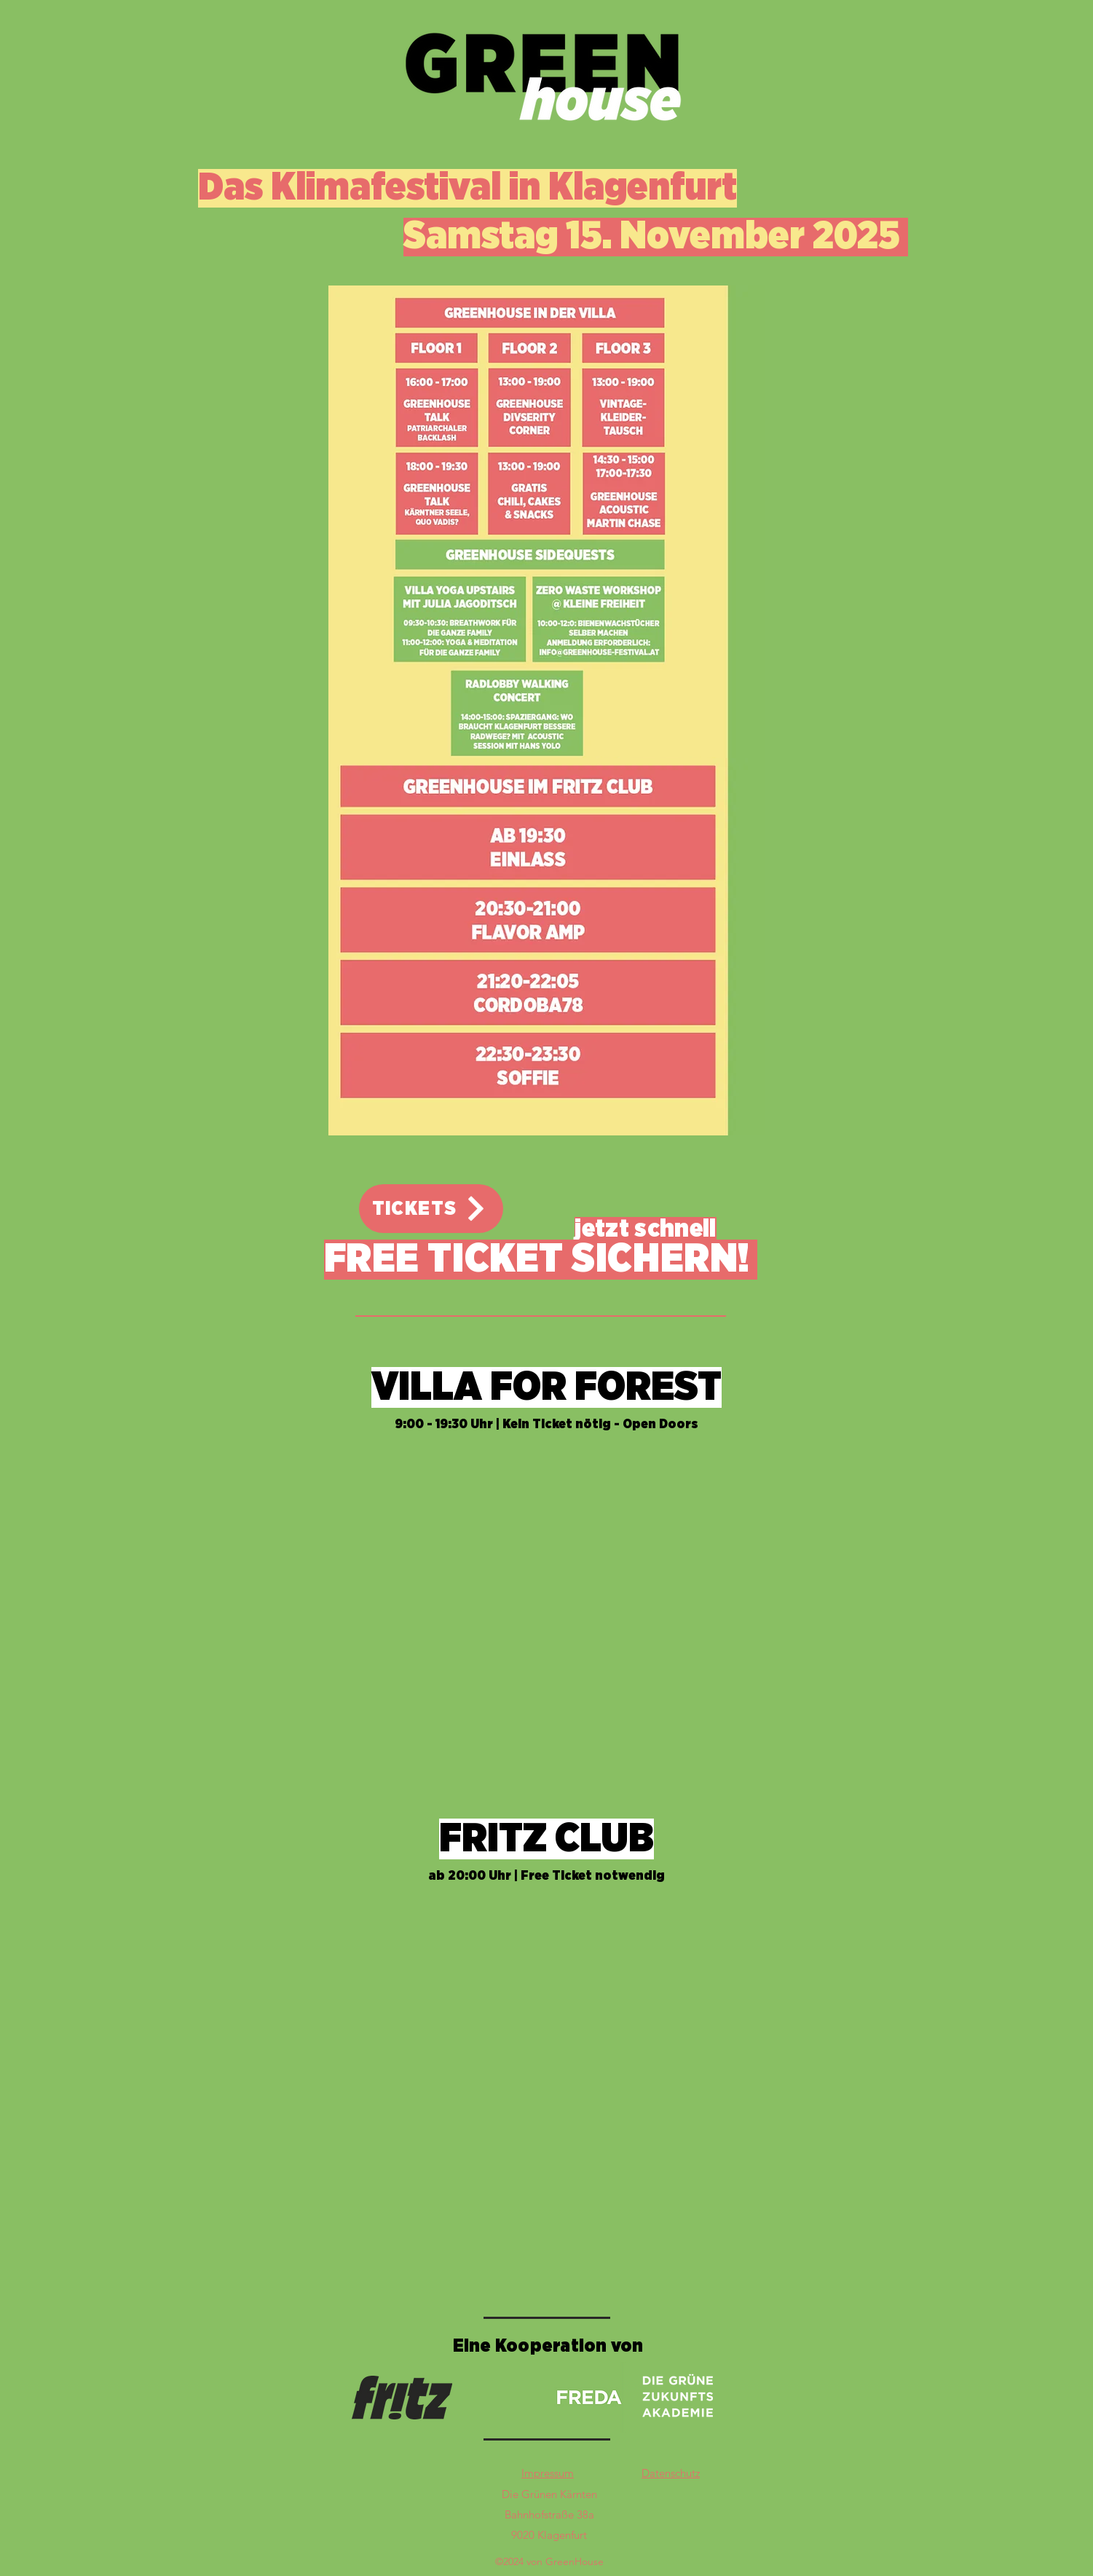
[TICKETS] (431, 1208)
